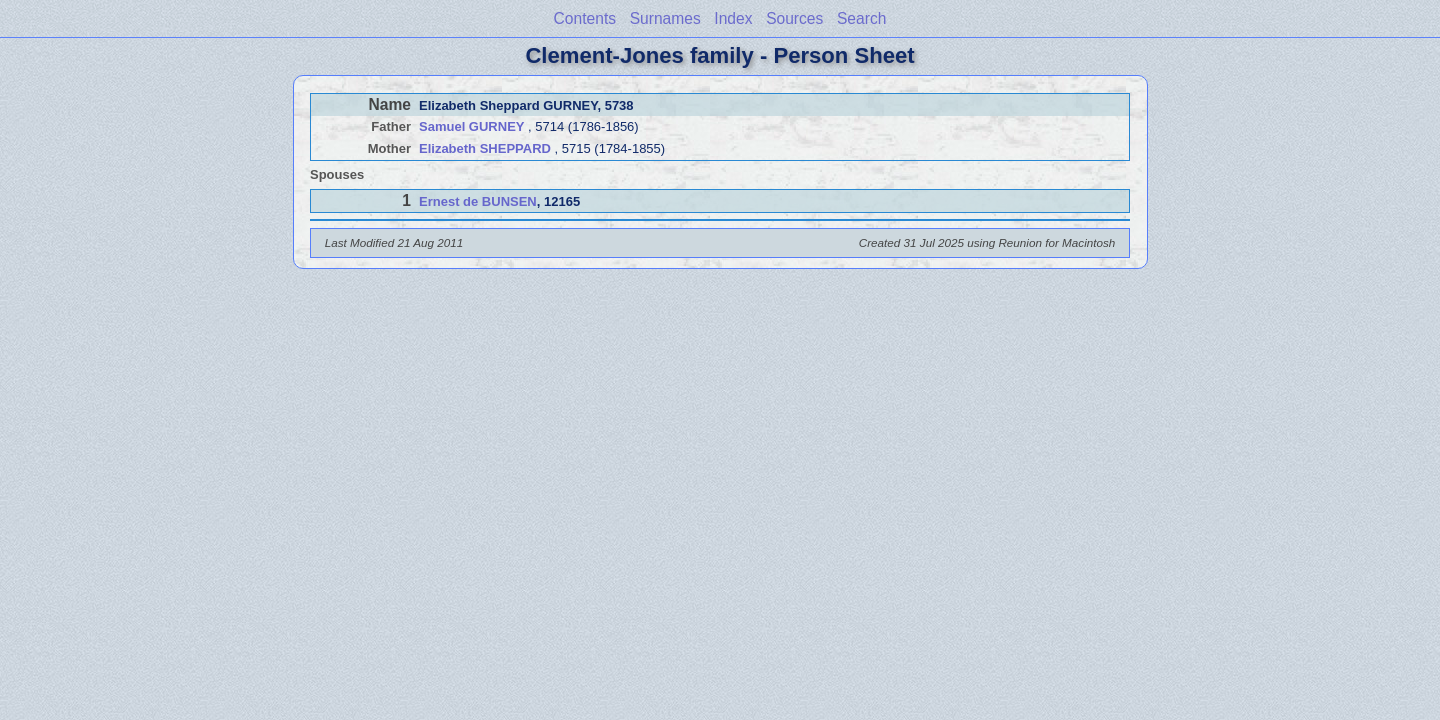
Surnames (665, 18)
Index (733, 18)
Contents (585, 18)
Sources (794, 18)
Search (861, 18)
